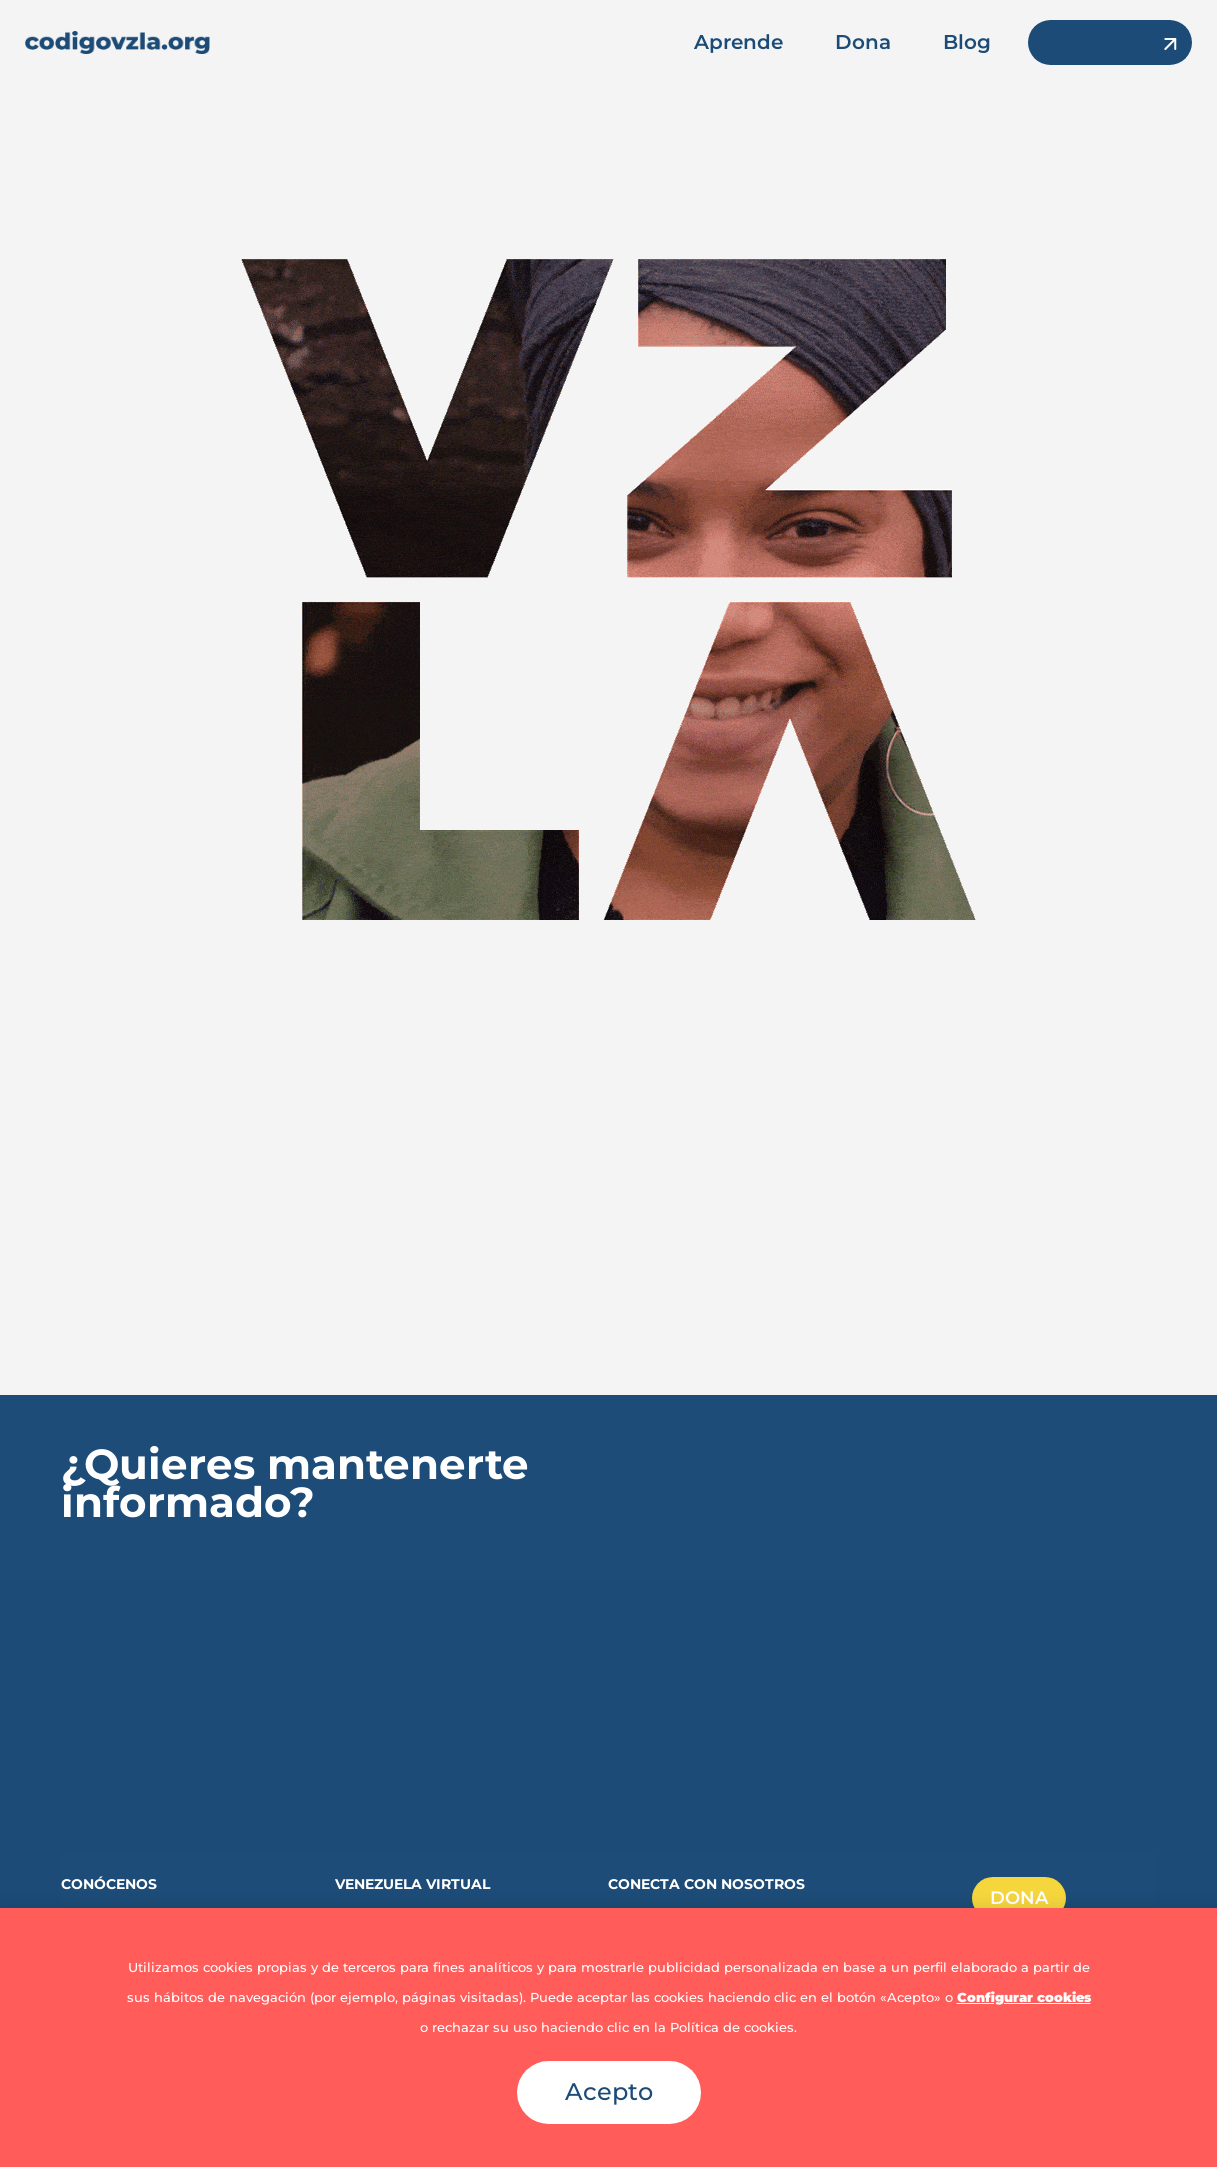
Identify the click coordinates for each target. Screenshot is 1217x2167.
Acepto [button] (609, 2091)
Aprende (738, 42)
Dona (863, 42)
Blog (967, 42)
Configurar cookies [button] (1024, 1997)
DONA (1019, 1898)
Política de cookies (732, 2027)
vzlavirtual (1096, 42)
